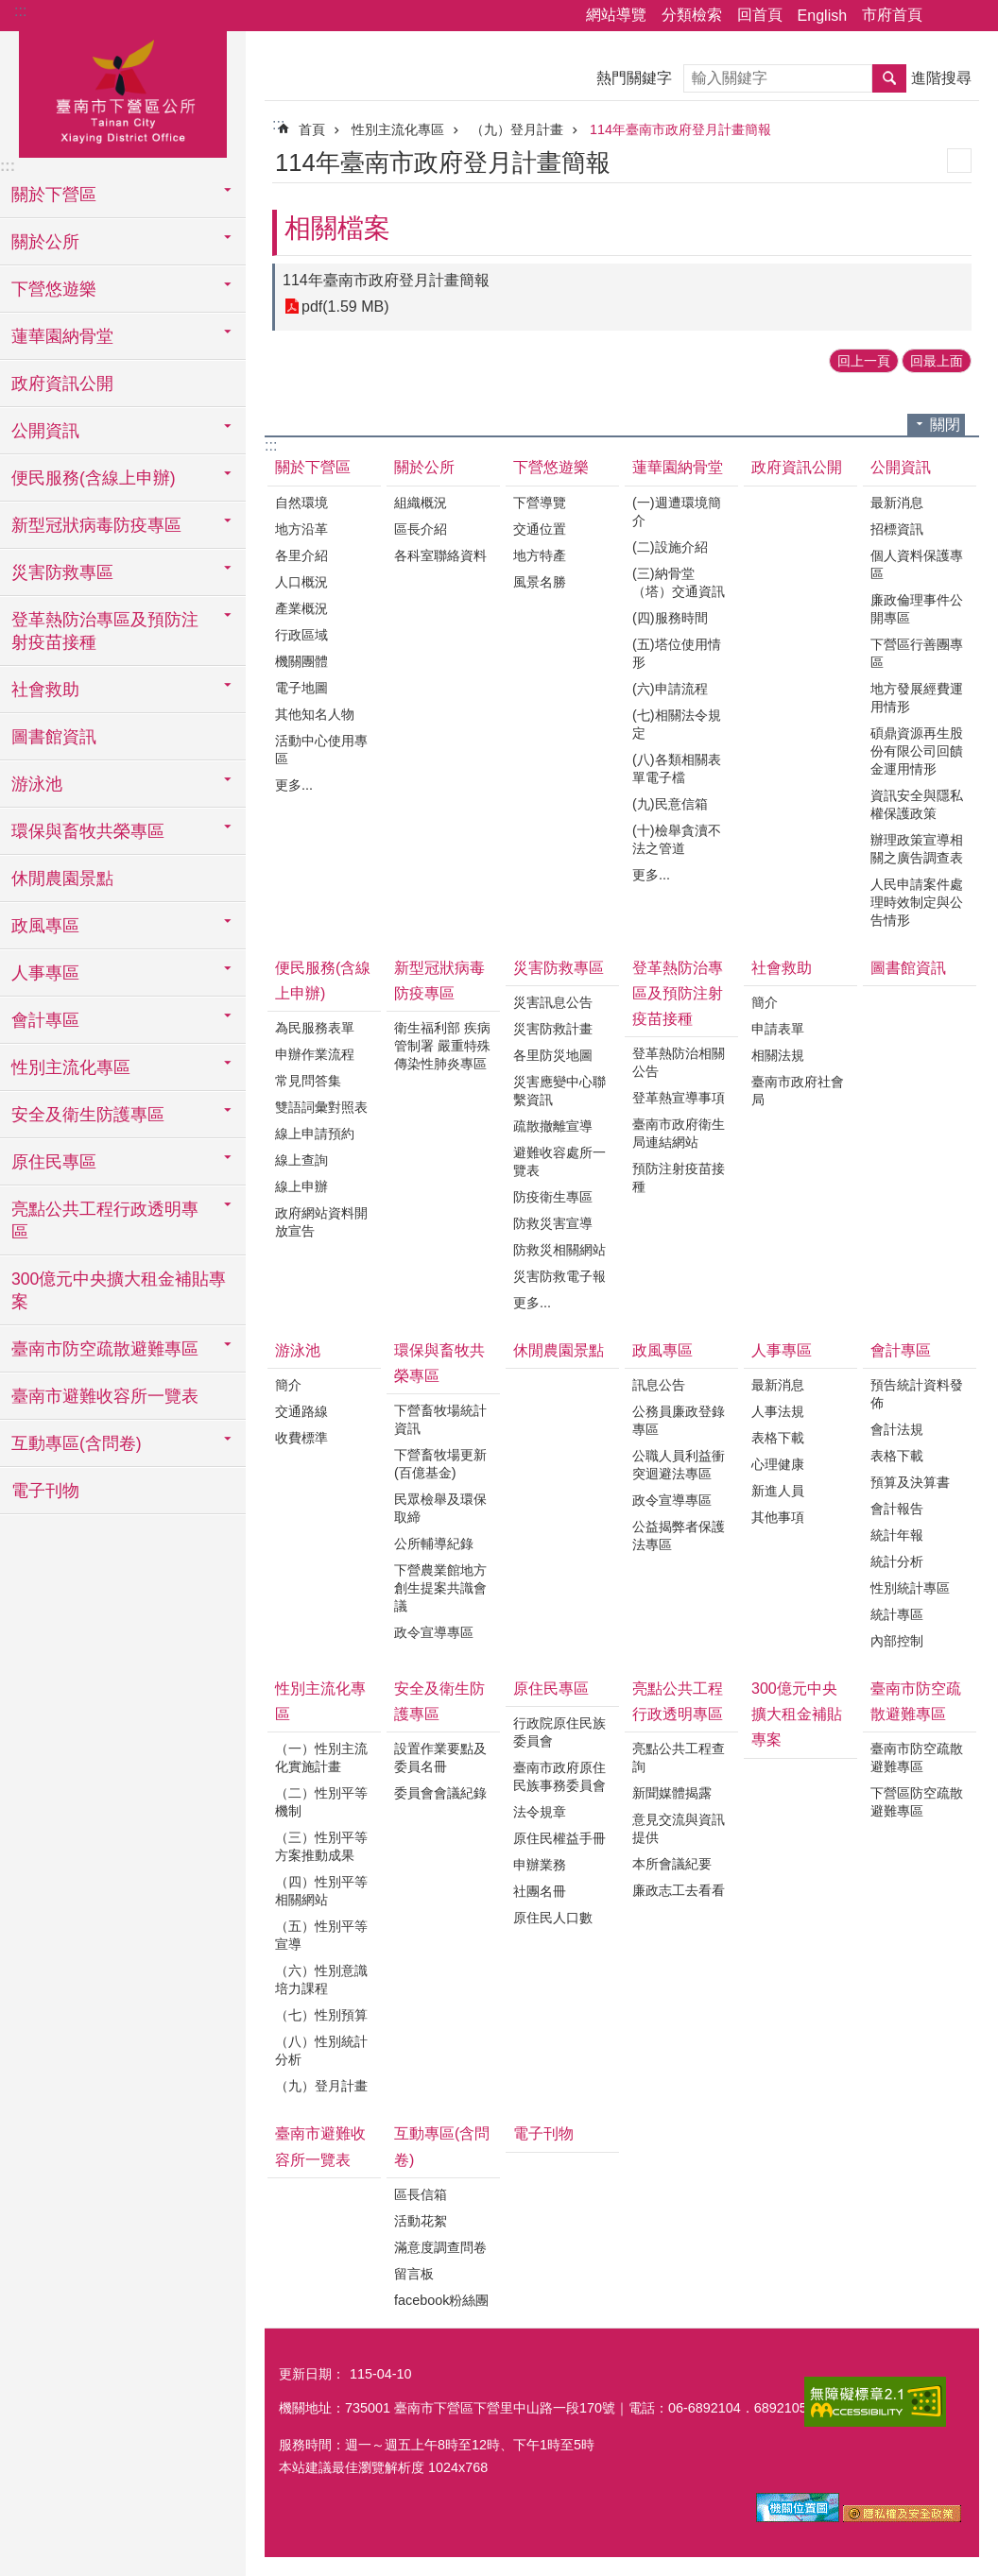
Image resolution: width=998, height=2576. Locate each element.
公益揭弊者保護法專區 (678, 1535)
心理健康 (777, 1464)
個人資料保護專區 (916, 564)
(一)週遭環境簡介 (676, 511)
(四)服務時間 (670, 617)
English (822, 16)
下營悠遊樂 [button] (53, 289)
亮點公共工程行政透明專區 (677, 1701)
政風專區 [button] (45, 925)
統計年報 (896, 1535)
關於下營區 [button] (53, 194)
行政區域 (301, 634)
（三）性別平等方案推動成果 (321, 1846)
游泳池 (297, 1350)
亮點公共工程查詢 (678, 1757)
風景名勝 (539, 581)
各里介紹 (301, 555)
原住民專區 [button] (53, 1161)
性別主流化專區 (398, 129)
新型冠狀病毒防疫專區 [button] (96, 525)
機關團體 (301, 661)
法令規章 (539, 1811)
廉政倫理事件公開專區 (916, 608)
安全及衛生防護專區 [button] (87, 1114)
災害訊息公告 (553, 1002)
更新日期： (312, 2373)
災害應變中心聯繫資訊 (559, 1090)
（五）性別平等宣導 (321, 1935)
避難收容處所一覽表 (559, 1161)
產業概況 (301, 608)
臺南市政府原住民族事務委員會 (559, 1776)
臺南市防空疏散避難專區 (915, 1701)
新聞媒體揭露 (672, 1792)
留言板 (414, 2273)
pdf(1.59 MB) (344, 307)
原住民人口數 (553, 1917)
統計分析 (896, 1561)
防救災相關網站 (559, 1249)
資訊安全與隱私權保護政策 (916, 804)
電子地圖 (301, 687)
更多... (294, 785)
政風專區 (662, 1350)
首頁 (312, 129)
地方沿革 (301, 529)
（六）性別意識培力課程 (321, 1979)
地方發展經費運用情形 (916, 697)
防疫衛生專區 (553, 1196)
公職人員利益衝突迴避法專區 (678, 1464)
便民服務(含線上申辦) (322, 980)
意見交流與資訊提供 (678, 1828)
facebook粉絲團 (441, 2300)
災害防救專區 (558, 968)
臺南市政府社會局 (797, 1090)
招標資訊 (896, 529)
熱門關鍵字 (634, 78)
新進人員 (777, 1490)
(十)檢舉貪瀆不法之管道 (676, 839)
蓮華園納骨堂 (677, 467)
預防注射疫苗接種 (678, 1177)
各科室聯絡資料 (440, 555)
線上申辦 (301, 1186)
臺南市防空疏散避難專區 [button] (104, 1348)
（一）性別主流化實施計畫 (321, 1757)
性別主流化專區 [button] (70, 1067)
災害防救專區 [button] (62, 572)
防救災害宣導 (553, 1223)
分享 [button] (946, 16)
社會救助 (781, 968)
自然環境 (301, 502)
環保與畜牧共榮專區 (439, 1363)
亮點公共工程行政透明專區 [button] (104, 1220)
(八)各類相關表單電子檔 (676, 768)
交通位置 (539, 529)
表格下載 (777, 1437)
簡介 (764, 1002)
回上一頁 (863, 360)
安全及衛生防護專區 (439, 1701)
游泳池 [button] (36, 784)
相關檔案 (337, 228)
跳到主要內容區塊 (9, 9)
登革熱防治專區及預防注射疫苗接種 (677, 993)
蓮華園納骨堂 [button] (62, 336)
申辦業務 (539, 1864)
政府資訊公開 (62, 383)
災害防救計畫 (553, 1028)
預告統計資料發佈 (916, 1393)
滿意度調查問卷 (440, 2247)
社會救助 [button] (45, 689)
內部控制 (896, 1640)
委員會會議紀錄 (440, 1792)
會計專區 (900, 1350)
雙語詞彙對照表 (321, 1107)
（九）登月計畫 (517, 129)
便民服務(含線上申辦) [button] (93, 478)
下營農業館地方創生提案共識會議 (440, 1587)
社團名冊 (539, 1891)
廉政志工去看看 (678, 1890)
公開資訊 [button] (45, 430)
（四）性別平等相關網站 (321, 1890)
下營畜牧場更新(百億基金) (440, 1463)
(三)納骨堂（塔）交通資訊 (678, 582)
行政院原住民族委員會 (559, 1732)
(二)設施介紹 (670, 546)
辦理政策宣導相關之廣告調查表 (916, 848)
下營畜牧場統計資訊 (440, 1419)
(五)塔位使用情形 (676, 653)
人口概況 (301, 581)
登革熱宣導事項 (678, 1097)
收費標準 (301, 1437)
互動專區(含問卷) (442, 2146)
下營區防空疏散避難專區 (916, 1801)
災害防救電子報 (559, 1276)
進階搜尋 (941, 78)
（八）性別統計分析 (321, 2050)
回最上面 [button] (936, 360)
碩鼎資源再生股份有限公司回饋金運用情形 (916, 750)
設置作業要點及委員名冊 (440, 1757)
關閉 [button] (945, 425)
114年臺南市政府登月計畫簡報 (680, 129)
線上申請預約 (314, 1133)
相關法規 (777, 1055)
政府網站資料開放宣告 (321, 1221)
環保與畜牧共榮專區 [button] (87, 831)
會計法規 (896, 1429)
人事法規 (777, 1411)
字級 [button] (972, 16)
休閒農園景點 (62, 878)
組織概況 (420, 502)
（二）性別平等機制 (321, 1801)
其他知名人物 (314, 714)
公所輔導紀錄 (433, 1543)
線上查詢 (301, 1160)
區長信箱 (420, 2194)
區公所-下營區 (123, 92)
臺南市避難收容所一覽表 (104, 1396)
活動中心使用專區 (321, 749)
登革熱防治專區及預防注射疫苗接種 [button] (104, 631)
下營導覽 (539, 502)
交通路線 (301, 1411)
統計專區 (896, 1614)
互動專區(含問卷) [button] (76, 1443)
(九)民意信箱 (670, 803)
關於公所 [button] (45, 241)
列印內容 (959, 160)
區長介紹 (420, 529)
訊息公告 (658, 1384)
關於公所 (424, 467)
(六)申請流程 (670, 688)
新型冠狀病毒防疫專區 (439, 980)
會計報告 (896, 1508)
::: (20, 11)
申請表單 (777, 1028)
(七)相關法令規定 (676, 724)
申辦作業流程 (314, 1054)
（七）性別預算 (321, 2014)
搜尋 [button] (889, 78)
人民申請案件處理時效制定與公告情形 (916, 902)
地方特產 (539, 555)
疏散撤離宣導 (553, 1126)
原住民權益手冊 (559, 1838)
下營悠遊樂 (551, 467)
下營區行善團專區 (916, 653)
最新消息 (896, 502)
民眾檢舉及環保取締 (440, 1508)
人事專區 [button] (45, 973)
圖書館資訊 (53, 736)
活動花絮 (420, 2220)
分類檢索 (692, 15)
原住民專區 (551, 1688)
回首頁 (760, 15)
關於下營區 (313, 467)
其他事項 (777, 1517)
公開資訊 (900, 467)
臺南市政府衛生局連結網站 (678, 1133)
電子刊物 (45, 1490)
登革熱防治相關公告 (678, 1062)
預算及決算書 (910, 1482)
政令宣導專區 (433, 1632)
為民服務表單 (314, 1027)
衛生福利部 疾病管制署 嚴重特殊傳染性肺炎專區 (442, 1045)
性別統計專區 (910, 1587)
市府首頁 (892, 15)
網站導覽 (616, 15)
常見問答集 (308, 1080)
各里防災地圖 (553, 1055)
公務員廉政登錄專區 (678, 1420)
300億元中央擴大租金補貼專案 (118, 1290)
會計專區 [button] (45, 1020)
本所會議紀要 (672, 1863)
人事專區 (781, 1350)
